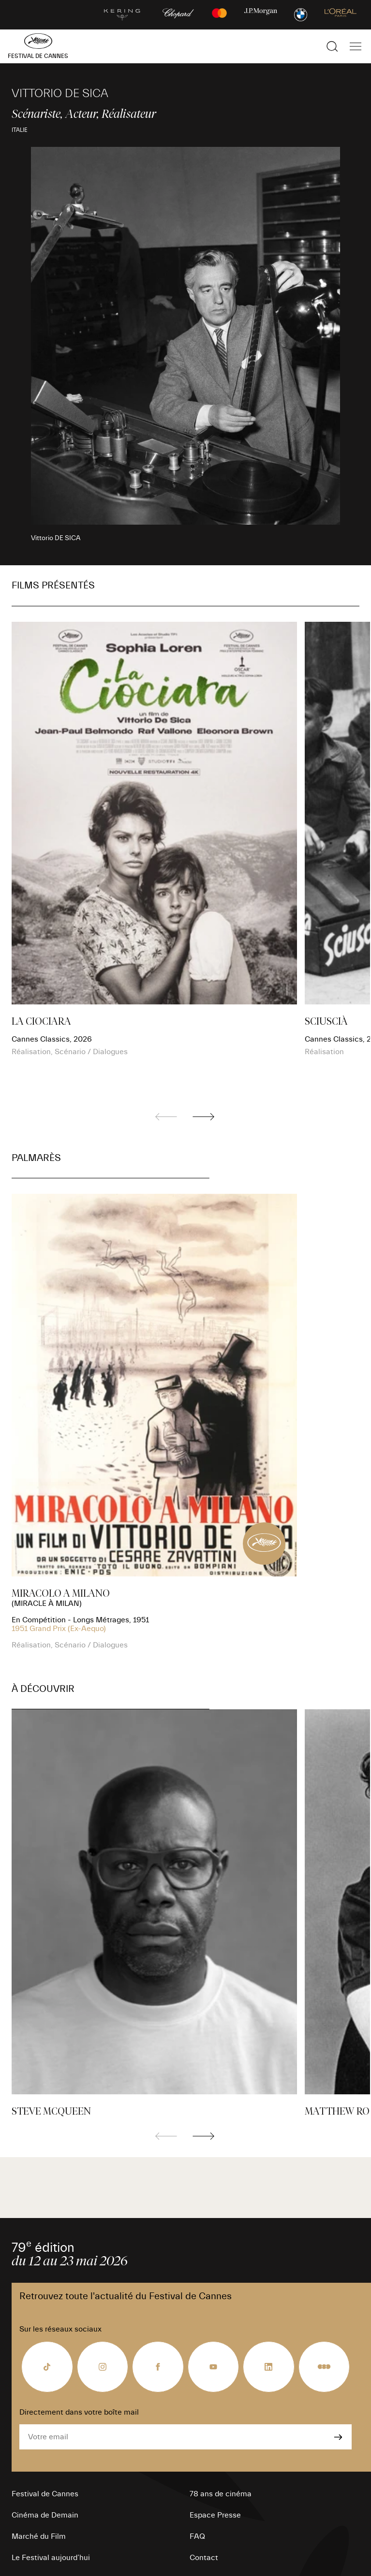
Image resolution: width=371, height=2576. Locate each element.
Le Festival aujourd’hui (51, 2557)
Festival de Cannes (45, 2494)
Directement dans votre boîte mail (79, 2412)
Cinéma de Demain (45, 2515)
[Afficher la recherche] (332, 46)
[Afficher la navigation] (355, 46)
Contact (204, 2557)
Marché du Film (39, 2536)
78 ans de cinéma (221, 2494)
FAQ (197, 2536)
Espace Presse (215, 2515)
